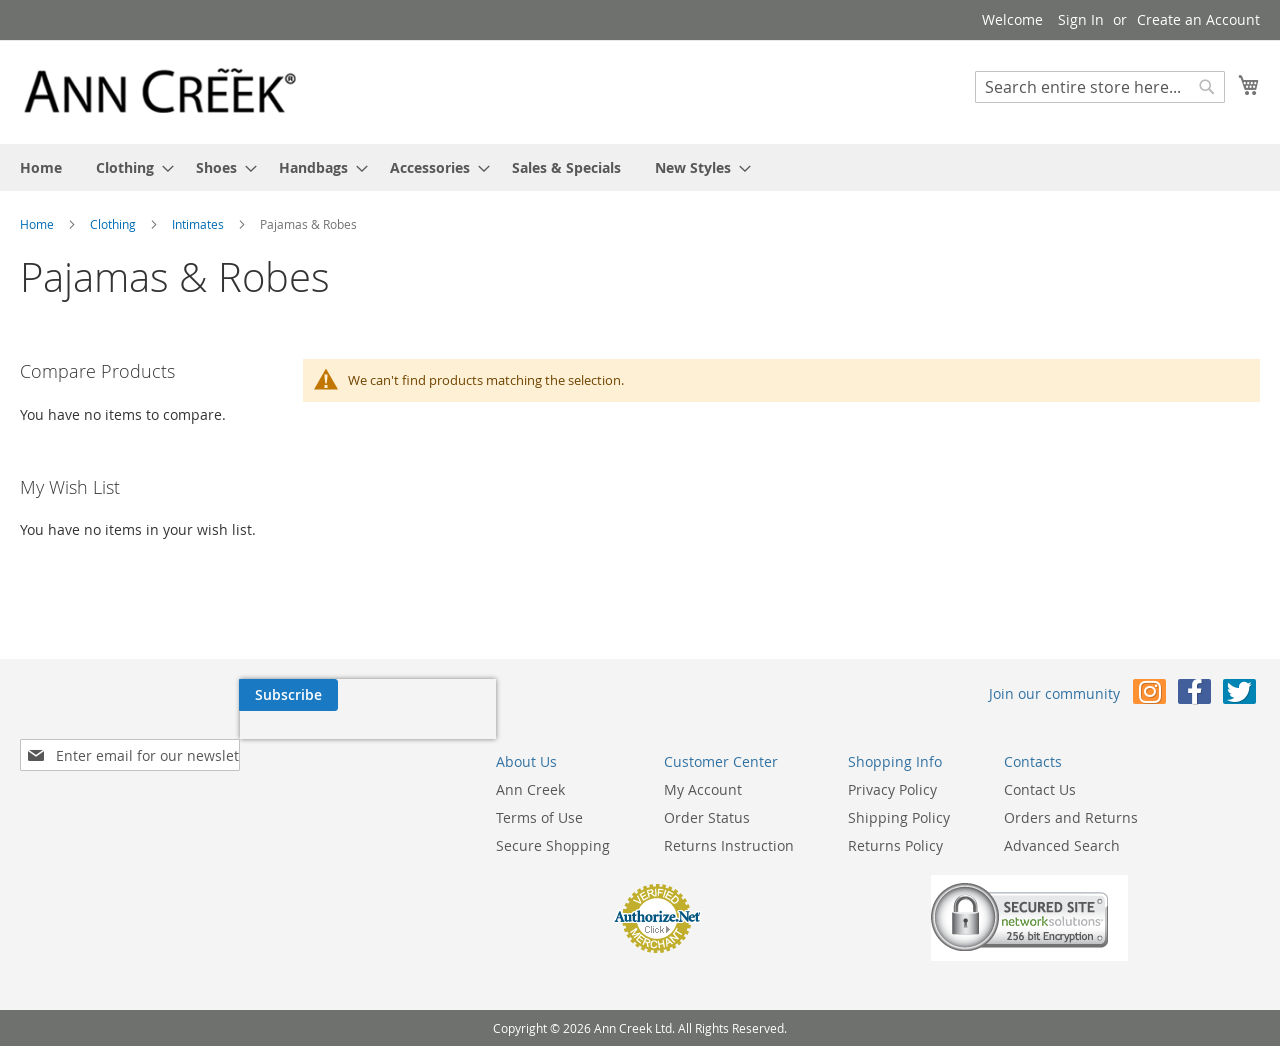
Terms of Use (381, 817)
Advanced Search (904, 845)
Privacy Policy (734, 789)
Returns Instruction (571, 845)
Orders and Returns (913, 817)
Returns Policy (737, 845)
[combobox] (1100, 87)
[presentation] (148, 741)
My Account (545, 789)
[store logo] (160, 91)
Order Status (549, 817)
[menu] (640, 167)
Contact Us (882, 789)
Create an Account (1198, 19)
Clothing (114, 224)
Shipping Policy (741, 817)
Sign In (1081, 19)
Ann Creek (372, 789)
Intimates (199, 224)
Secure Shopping (395, 845)
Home (38, 224)
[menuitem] (41, 167)
